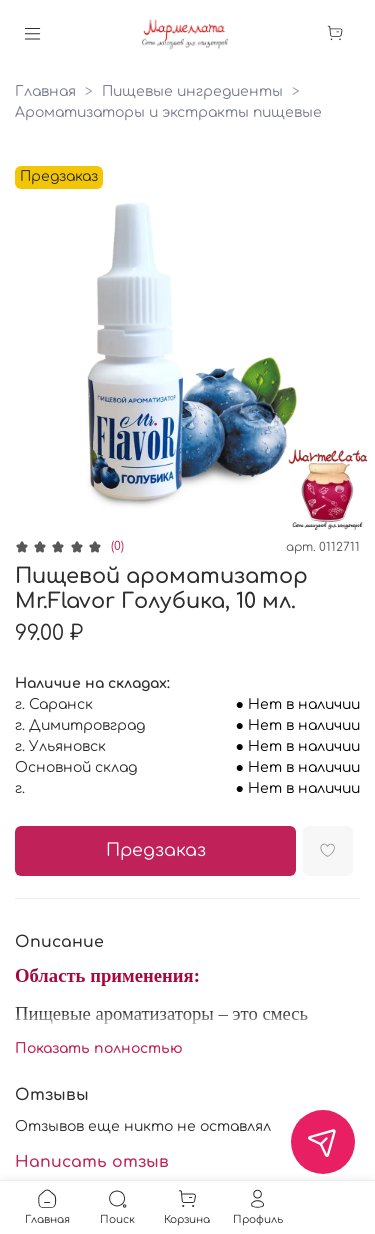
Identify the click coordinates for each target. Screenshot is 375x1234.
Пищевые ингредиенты (192, 91)
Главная (45, 91)
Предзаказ (156, 850)
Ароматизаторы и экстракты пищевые (168, 112)
